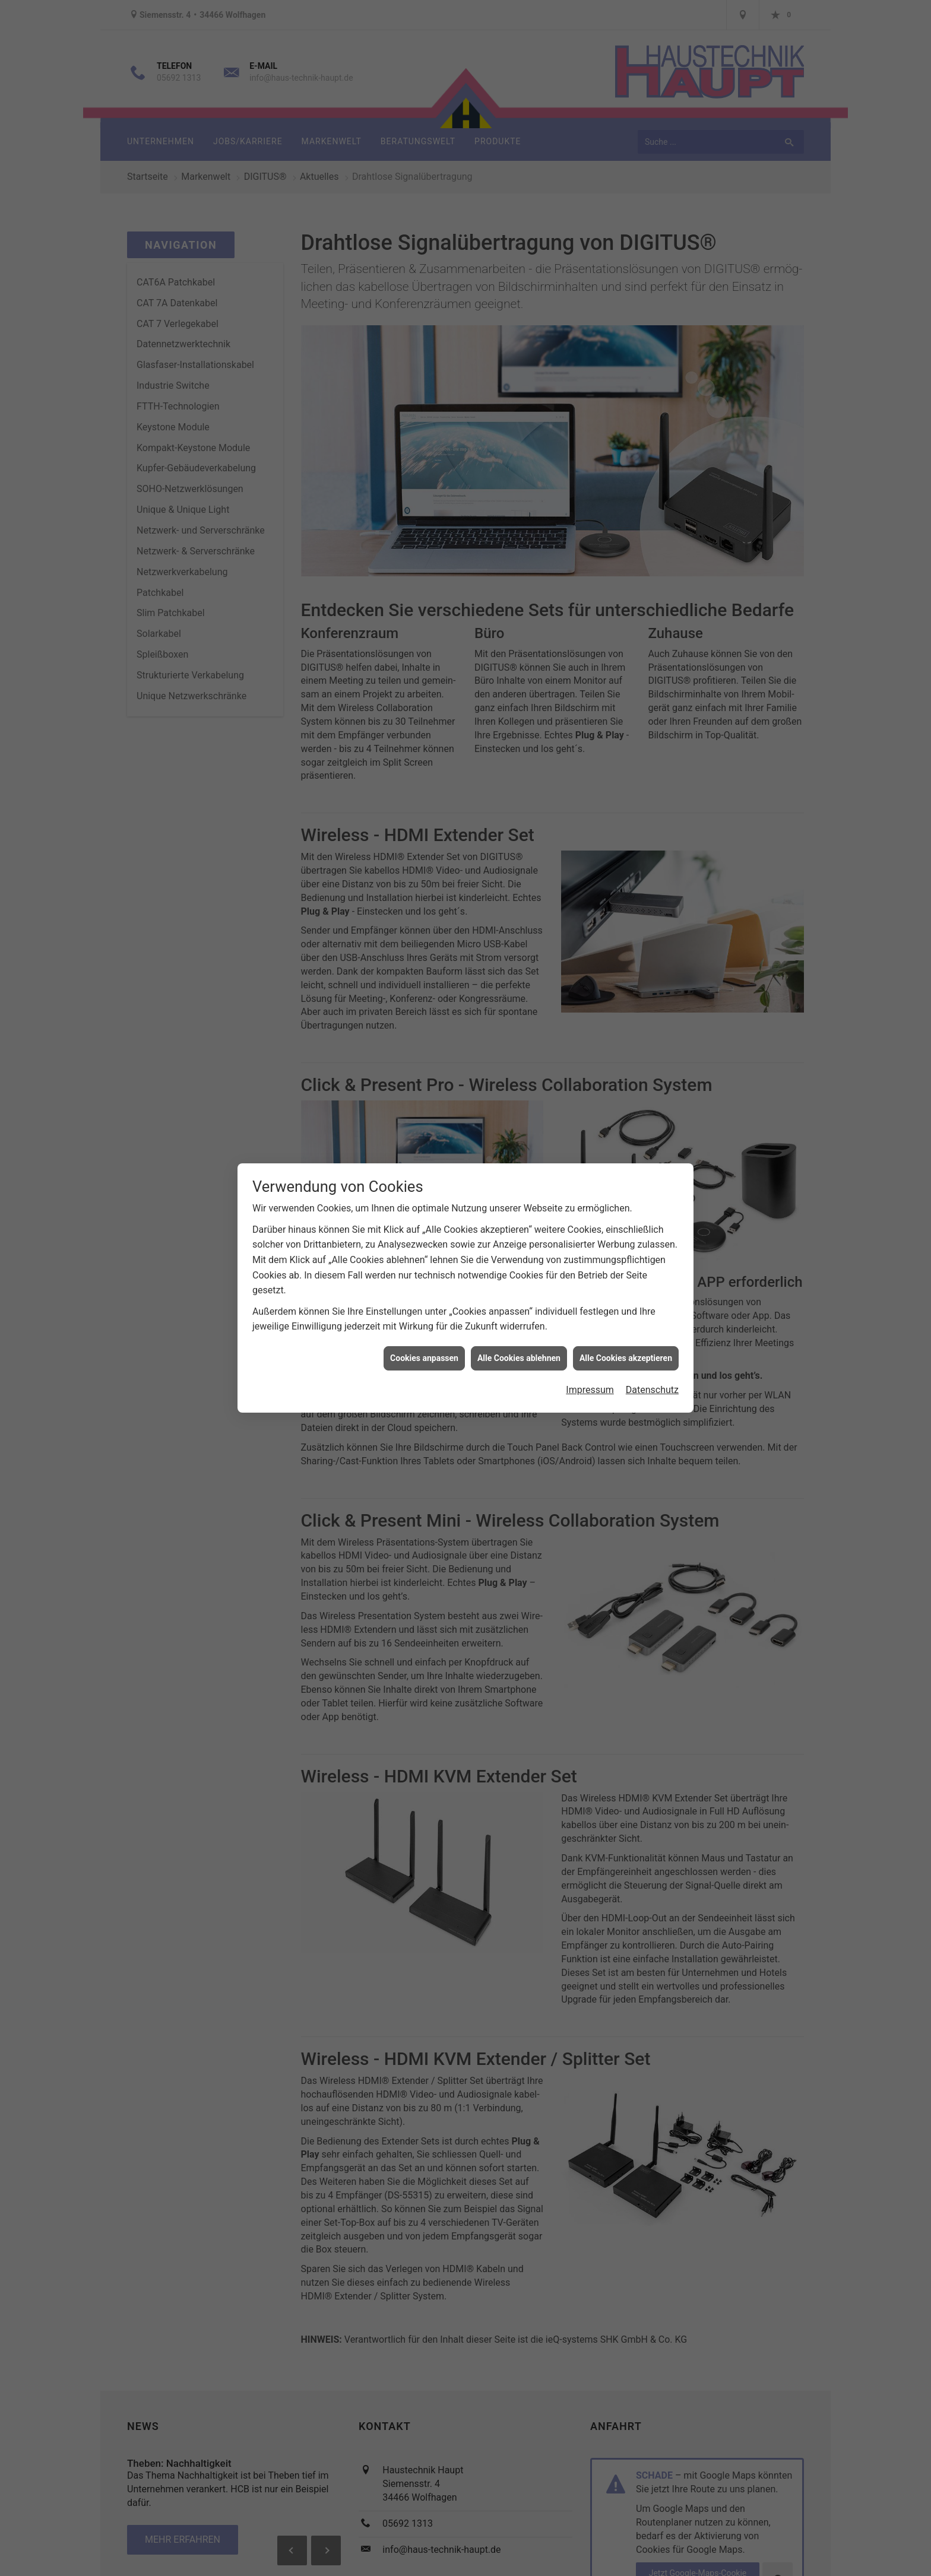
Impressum (590, 1389)
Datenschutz (652, 1389)
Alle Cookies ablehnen (518, 1358)
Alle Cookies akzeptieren (626, 1358)
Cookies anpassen (424, 1358)
